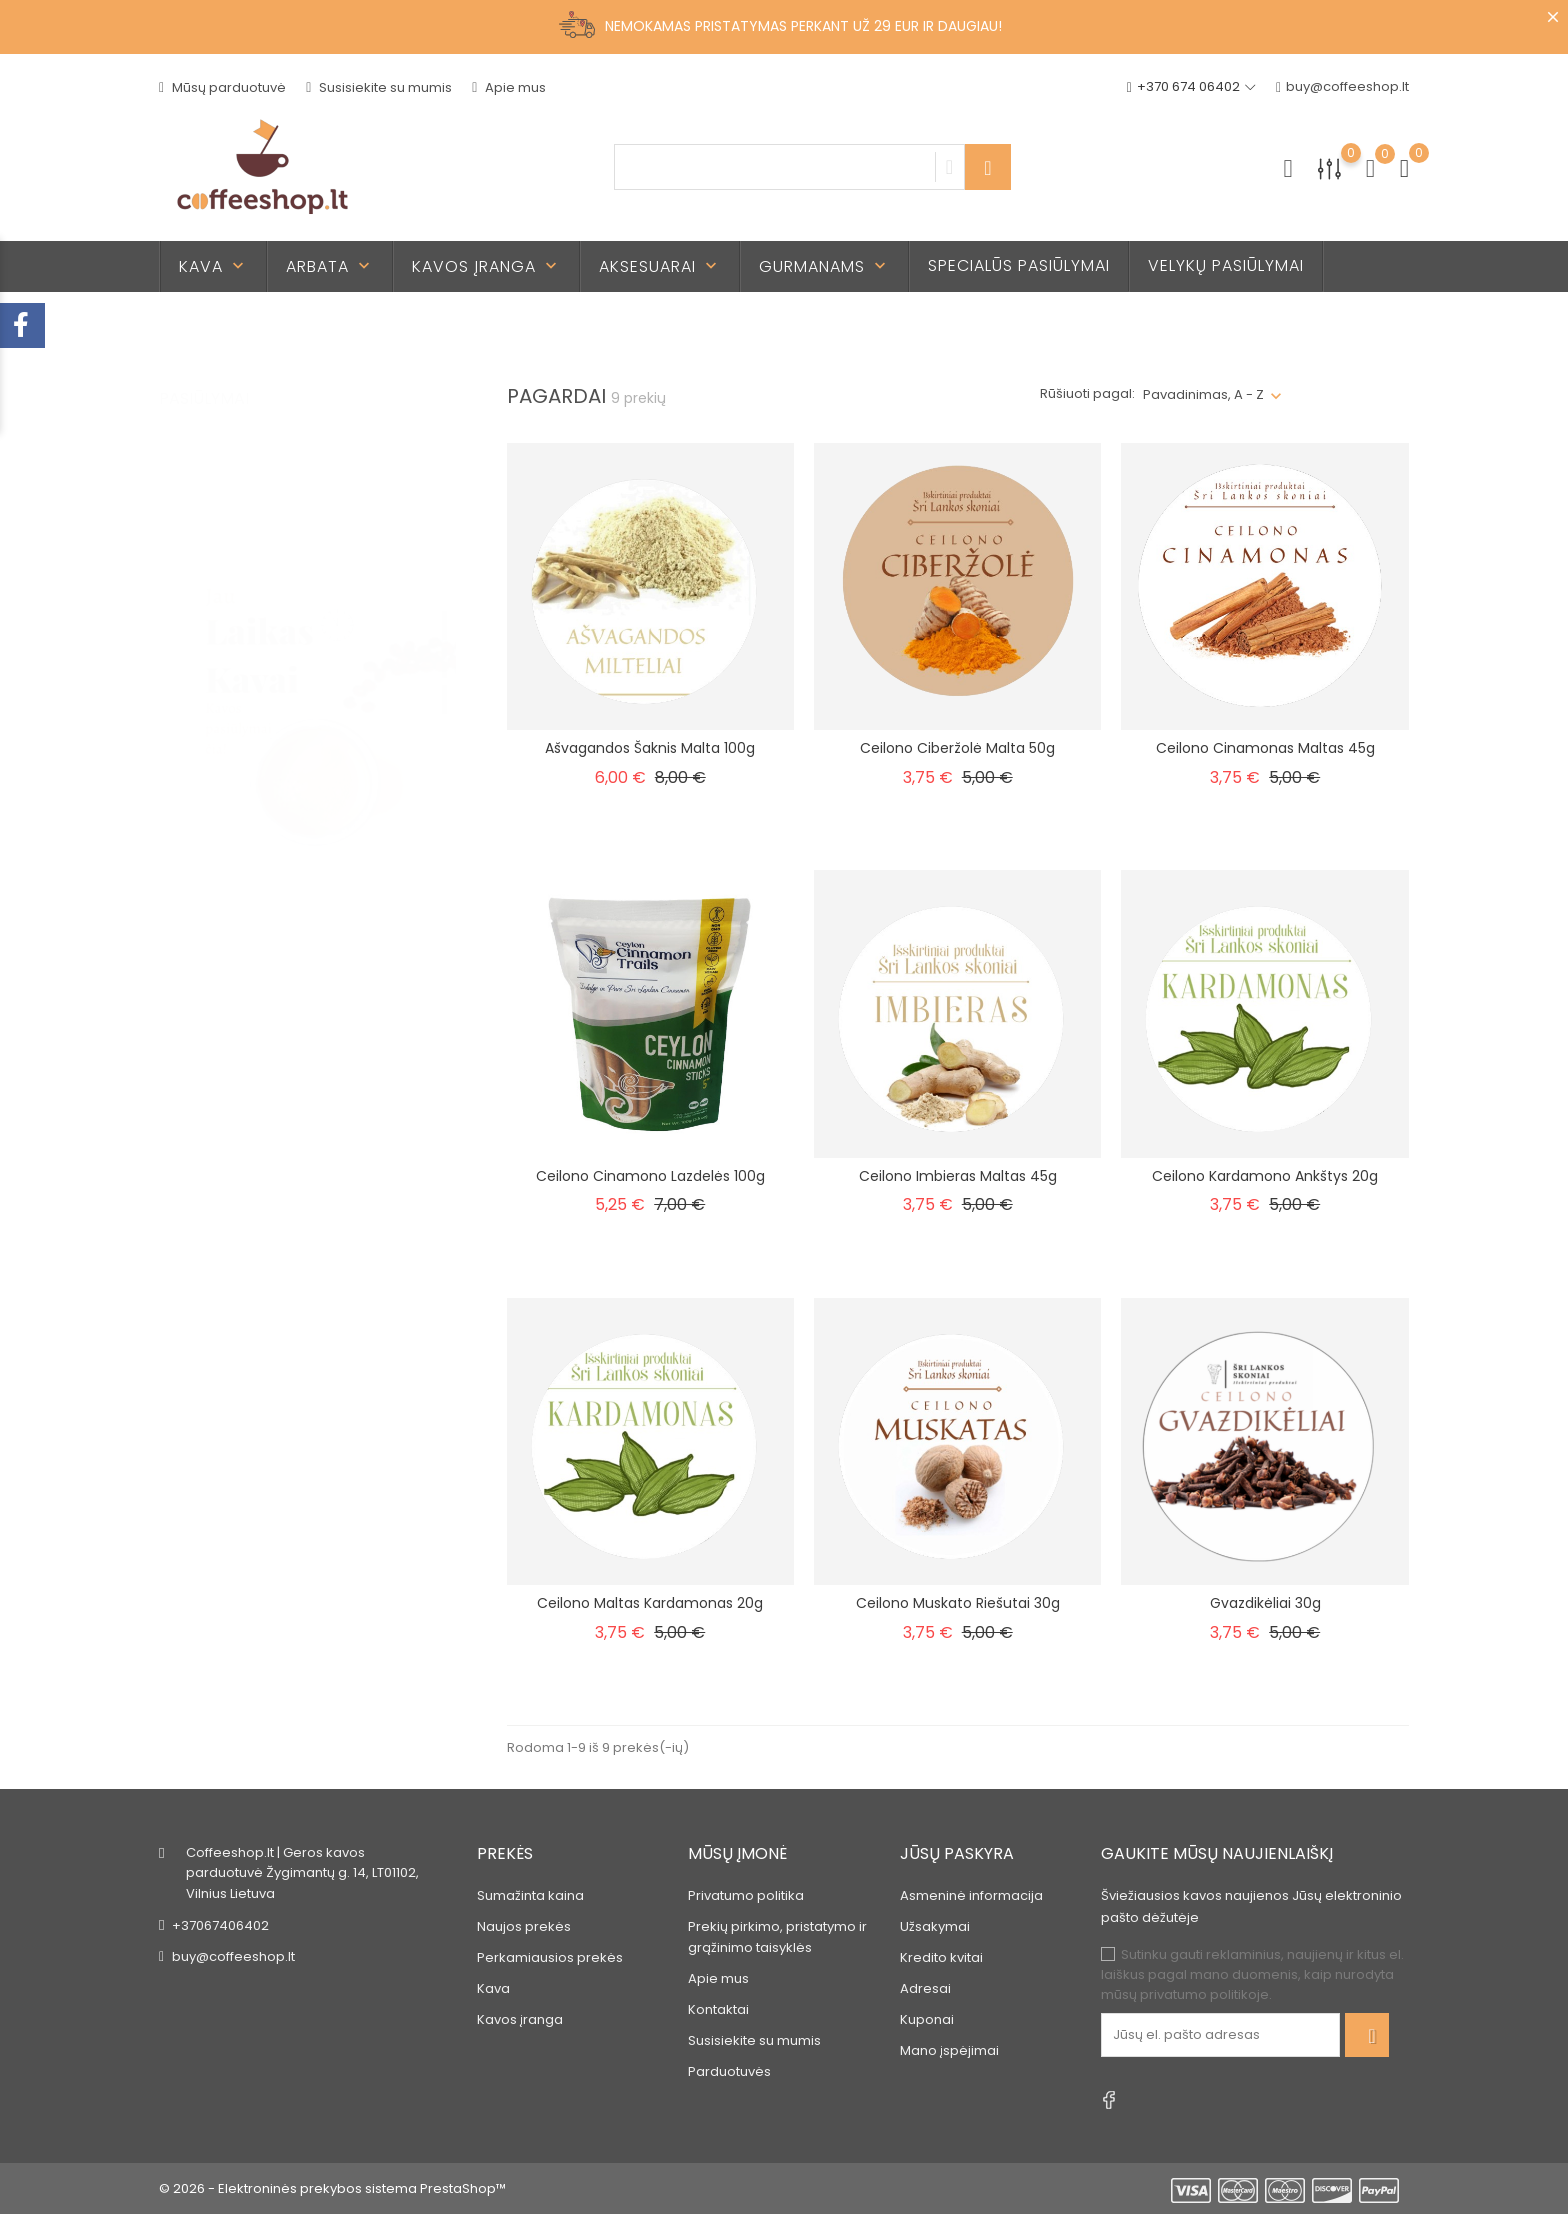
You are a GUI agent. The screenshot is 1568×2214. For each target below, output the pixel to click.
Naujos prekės (524, 1926)
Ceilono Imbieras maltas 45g (958, 1176)
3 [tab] (444, 679)
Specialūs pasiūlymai (1019, 265)
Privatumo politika (746, 1895)
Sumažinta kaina (530, 1895)
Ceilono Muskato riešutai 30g (958, 1603)
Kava (213, 266)
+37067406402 (220, 1925)
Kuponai (927, 2019)
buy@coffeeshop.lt (1342, 87)
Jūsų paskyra (957, 1853)
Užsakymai (935, 1926)
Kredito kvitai (941, 1957)
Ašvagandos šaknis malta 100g (650, 748)
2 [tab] (444, 642)
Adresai (925, 1988)
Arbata (330, 266)
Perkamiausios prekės (550, 1957)
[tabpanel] (308, 646)
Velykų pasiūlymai (1226, 265)
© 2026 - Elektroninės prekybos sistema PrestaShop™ (332, 2188)
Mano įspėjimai (949, 2050)
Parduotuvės (729, 2071)
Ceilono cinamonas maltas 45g (1265, 748)
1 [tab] (444, 605)
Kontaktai (718, 2009)
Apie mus (509, 87)
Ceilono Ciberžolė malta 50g (957, 748)
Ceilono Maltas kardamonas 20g (650, 1603)
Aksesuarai (660, 266)
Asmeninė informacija (971, 1895)
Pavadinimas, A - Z (1203, 394)
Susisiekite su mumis (379, 87)
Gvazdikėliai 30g (1265, 1603)
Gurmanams (824, 266)
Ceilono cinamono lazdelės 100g (650, 1176)
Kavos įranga (486, 266)
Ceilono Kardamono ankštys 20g (1265, 1176)
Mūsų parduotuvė (222, 87)
